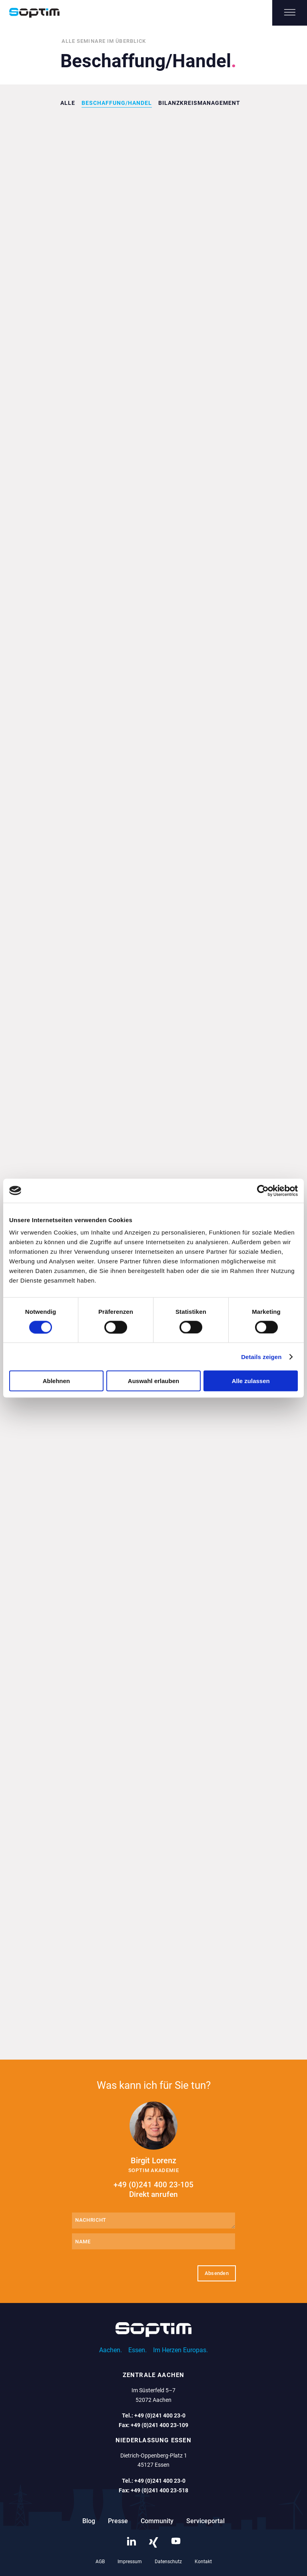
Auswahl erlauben (153, 1380)
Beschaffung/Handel (117, 103)
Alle (67, 103)
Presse (118, 2521)
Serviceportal (205, 2521)
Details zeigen (261, 1356)
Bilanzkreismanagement (199, 103)
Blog (88, 2521)
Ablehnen (56, 1380)
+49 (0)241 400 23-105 (153, 2190)
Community (157, 2521)
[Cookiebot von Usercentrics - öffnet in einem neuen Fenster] (263, 1191)
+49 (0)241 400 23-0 (159, 2415)
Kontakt (203, 2561)
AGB (100, 2561)
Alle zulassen (251, 1380)
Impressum (130, 2561)
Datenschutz (168, 2561)
